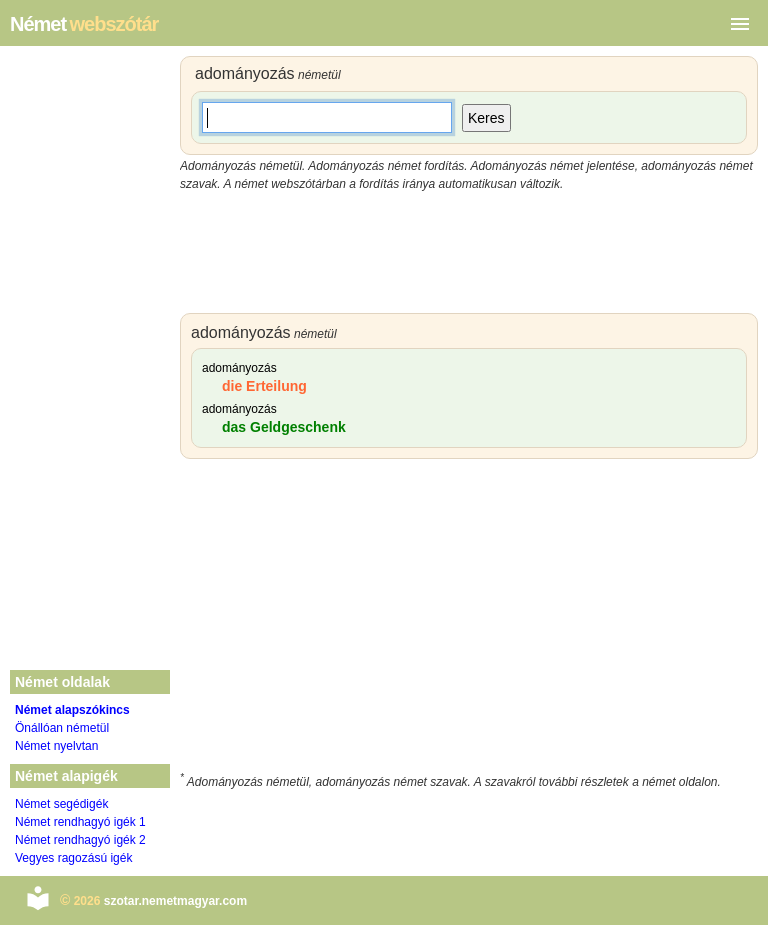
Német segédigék (61, 804)
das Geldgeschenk (284, 427)
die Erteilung (264, 386)
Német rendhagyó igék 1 (80, 822)
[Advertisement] (469, 253)
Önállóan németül (62, 728)
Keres (486, 118)
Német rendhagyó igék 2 (80, 840)
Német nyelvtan (56, 746)
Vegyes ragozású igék (73, 858)
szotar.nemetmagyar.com (175, 901)
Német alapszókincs (72, 710)
